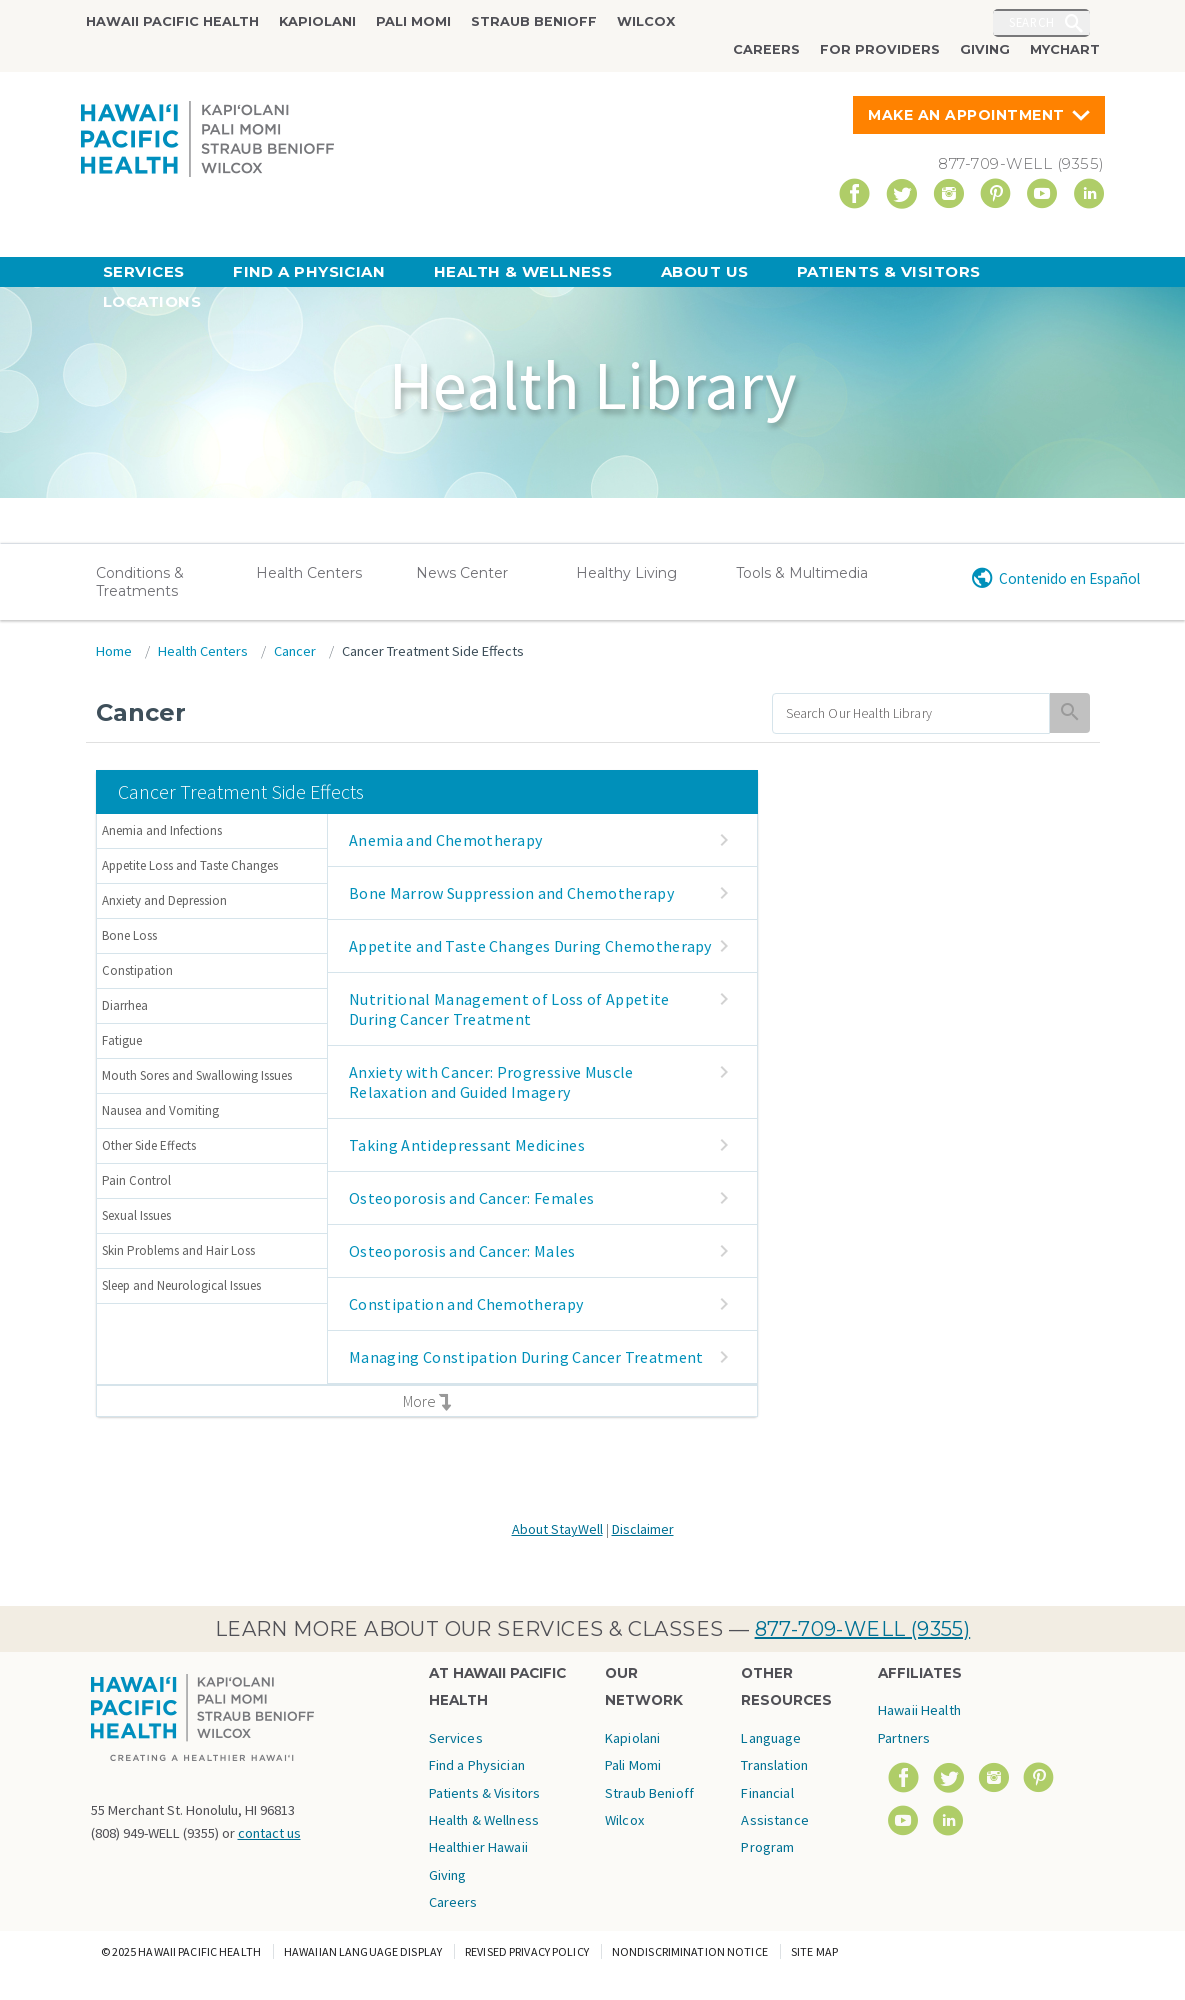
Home (114, 651)
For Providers (880, 49)
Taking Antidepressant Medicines (467, 1145)
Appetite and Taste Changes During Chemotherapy (530, 946)
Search (1032, 22)
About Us (705, 271)
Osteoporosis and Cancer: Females (471, 1198)
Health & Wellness (523, 271)
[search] (911, 713)
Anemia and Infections (162, 830)
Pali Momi (413, 21)
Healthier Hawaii (478, 1847)
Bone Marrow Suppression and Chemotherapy (511, 893)
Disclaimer (643, 1529)
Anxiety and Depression (164, 900)
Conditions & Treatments (140, 582)
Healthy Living (626, 573)
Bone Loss (129, 935)
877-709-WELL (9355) (863, 1629)
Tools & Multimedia (802, 573)
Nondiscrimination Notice (690, 1951)
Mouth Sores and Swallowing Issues (197, 1075)
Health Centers (309, 573)
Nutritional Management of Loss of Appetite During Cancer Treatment (509, 1009)
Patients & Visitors (889, 271)
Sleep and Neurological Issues (181, 1285)
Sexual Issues (136, 1215)
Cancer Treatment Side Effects (433, 651)
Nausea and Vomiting (160, 1110)
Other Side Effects (149, 1145)
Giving (985, 49)
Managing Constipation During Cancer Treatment (526, 1357)
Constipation (137, 970)
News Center (462, 573)
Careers (766, 49)
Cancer (295, 651)
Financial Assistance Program (774, 1820)
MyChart (1065, 49)
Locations (152, 301)
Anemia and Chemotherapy (445, 840)
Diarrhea (125, 1005)
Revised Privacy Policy (527, 1951)
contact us (269, 1833)
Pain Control (136, 1180)
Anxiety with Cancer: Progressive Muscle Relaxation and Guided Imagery (491, 1082)
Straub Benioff (534, 21)
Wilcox (646, 21)
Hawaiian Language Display (363, 1951)
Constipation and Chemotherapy (466, 1304)
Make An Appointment (966, 115)
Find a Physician (309, 271)
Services (144, 271)
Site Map (814, 1951)
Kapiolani (317, 21)
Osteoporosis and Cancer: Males (462, 1251)
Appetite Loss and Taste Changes (190, 865)
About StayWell (557, 1529)
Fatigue (122, 1040)
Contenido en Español (1069, 578)
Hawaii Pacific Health (172, 21)
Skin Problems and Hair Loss (178, 1250)
